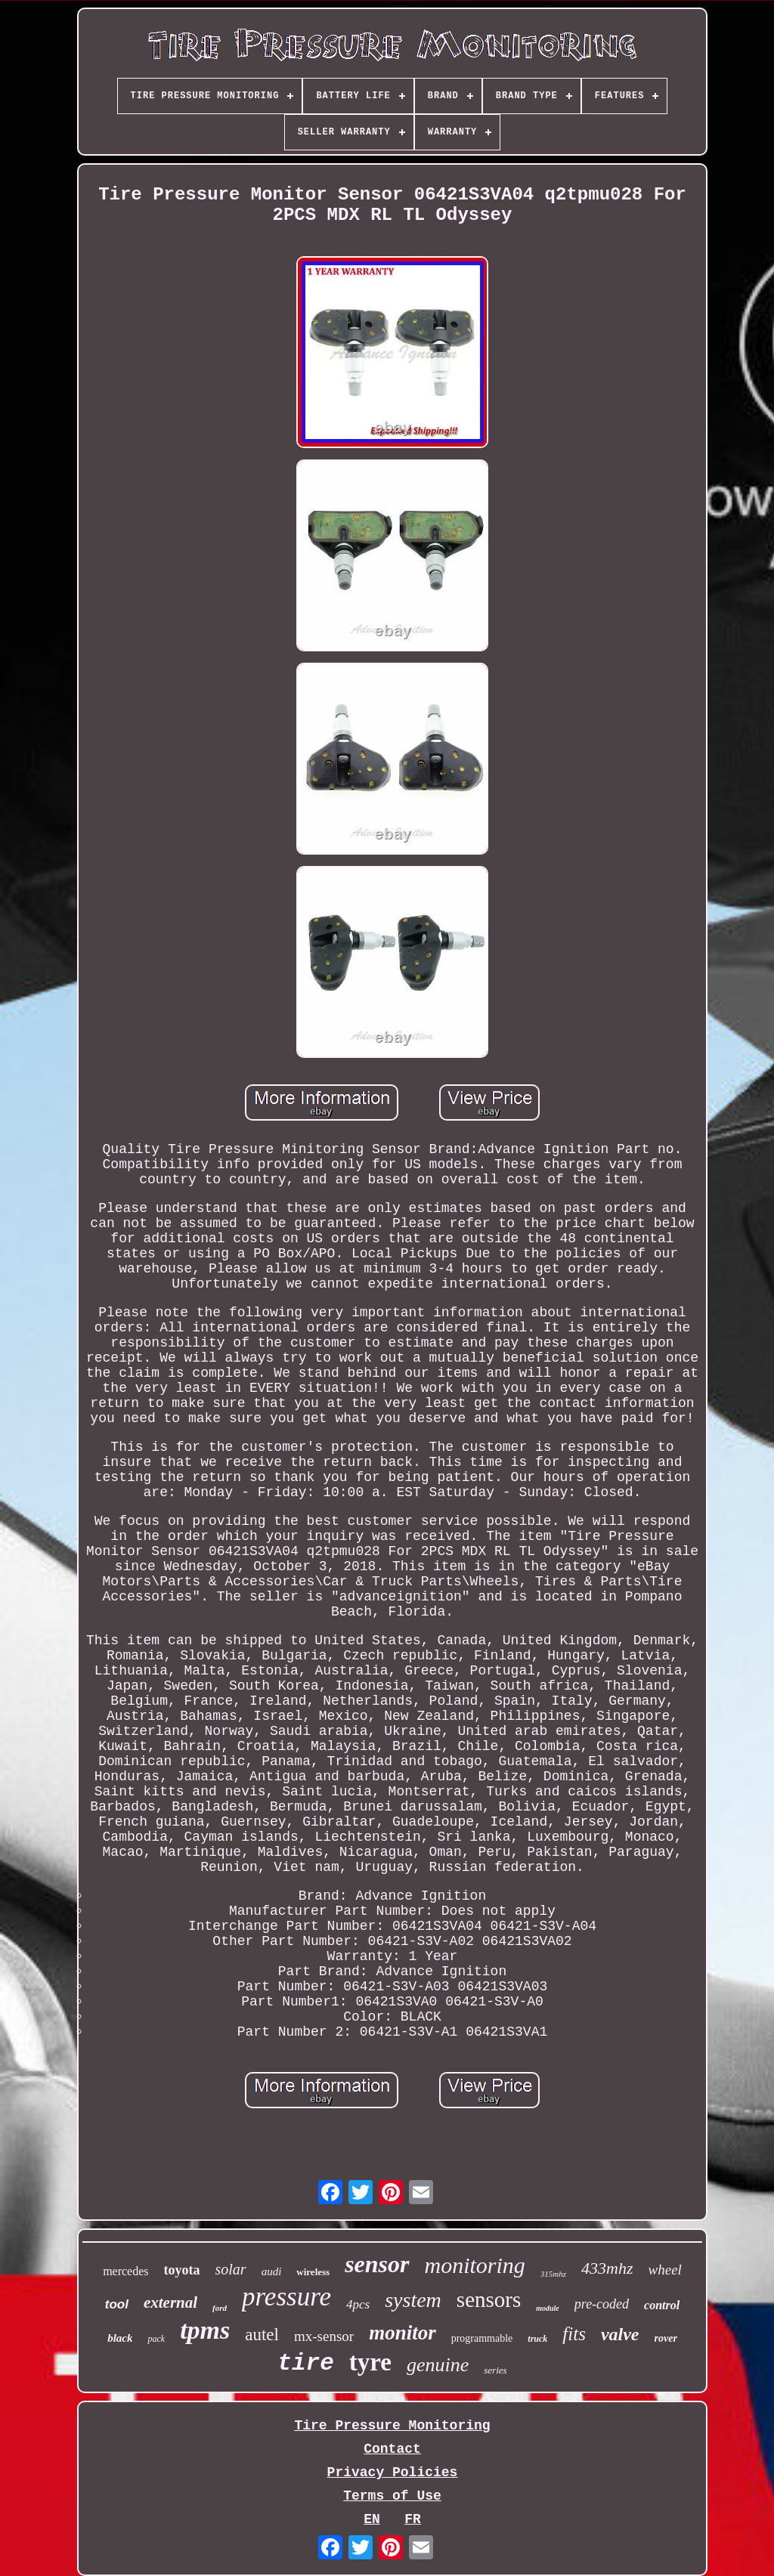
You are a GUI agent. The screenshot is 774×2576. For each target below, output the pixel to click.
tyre (370, 2362)
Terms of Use (392, 2495)
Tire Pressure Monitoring (392, 2425)
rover (666, 2338)
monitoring (475, 2265)
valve (620, 2334)
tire (305, 2363)
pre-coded (601, 2304)
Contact (392, 2449)
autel (262, 2334)
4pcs (358, 2304)
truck (537, 2338)
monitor (402, 2332)
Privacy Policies (392, 2472)
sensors (489, 2299)
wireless (313, 2272)
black (119, 2338)
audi (272, 2271)
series (495, 2370)
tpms (205, 2330)
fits (574, 2334)
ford (219, 2307)
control (662, 2305)
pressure (286, 2297)
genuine (438, 2365)
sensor (377, 2264)
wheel (665, 2270)
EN (372, 2519)
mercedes (125, 2271)
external (170, 2302)
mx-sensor (324, 2336)
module (547, 2308)
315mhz (553, 2273)
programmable (482, 2338)
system (413, 2300)
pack (156, 2338)
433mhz (607, 2268)
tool (116, 2304)
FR (412, 2519)
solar (230, 2269)
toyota (182, 2270)
